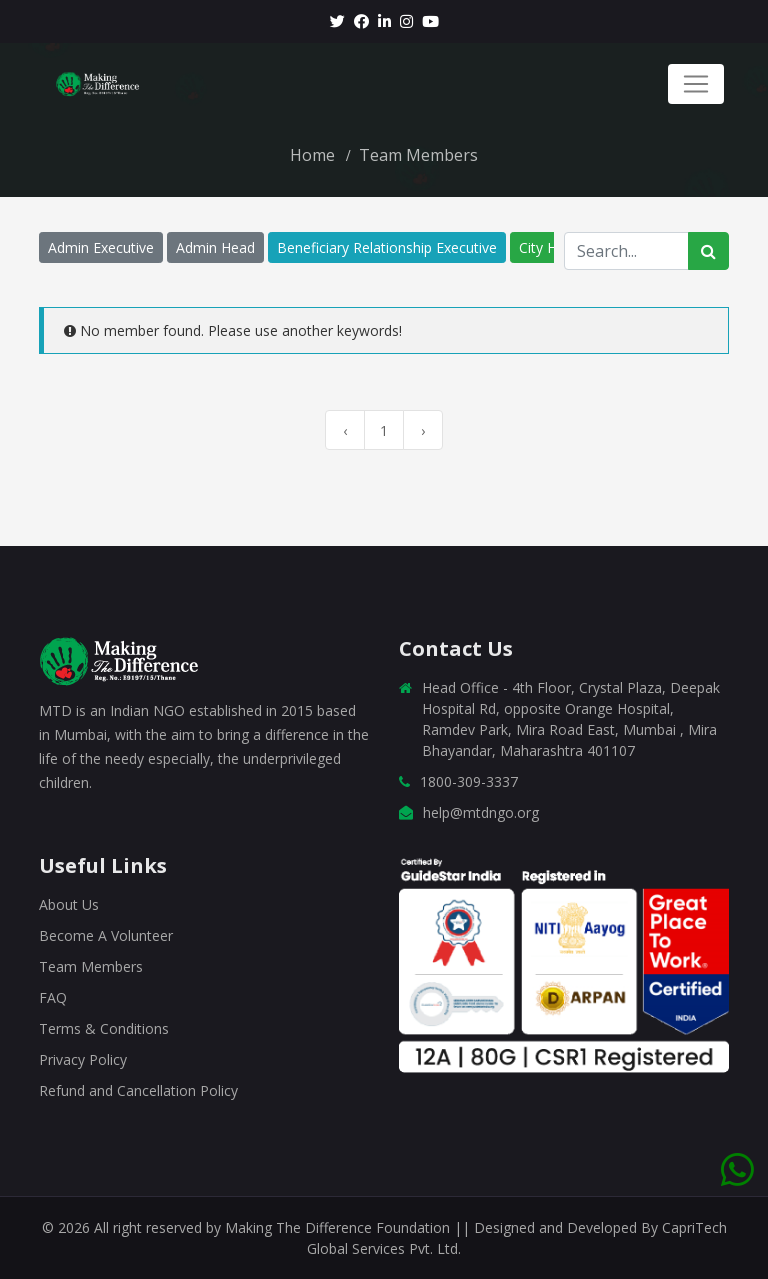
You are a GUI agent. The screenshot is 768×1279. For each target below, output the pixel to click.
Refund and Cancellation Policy (138, 1090)
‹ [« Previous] (345, 430)
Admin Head (215, 247)
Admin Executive (101, 247)
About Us (69, 904)
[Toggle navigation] (696, 84)
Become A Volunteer (106, 935)
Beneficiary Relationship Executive (387, 247)
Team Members (91, 966)
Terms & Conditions (104, 1028)
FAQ (53, 997)
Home (312, 155)
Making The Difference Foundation (339, 1227)
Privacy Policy (83, 1059)
